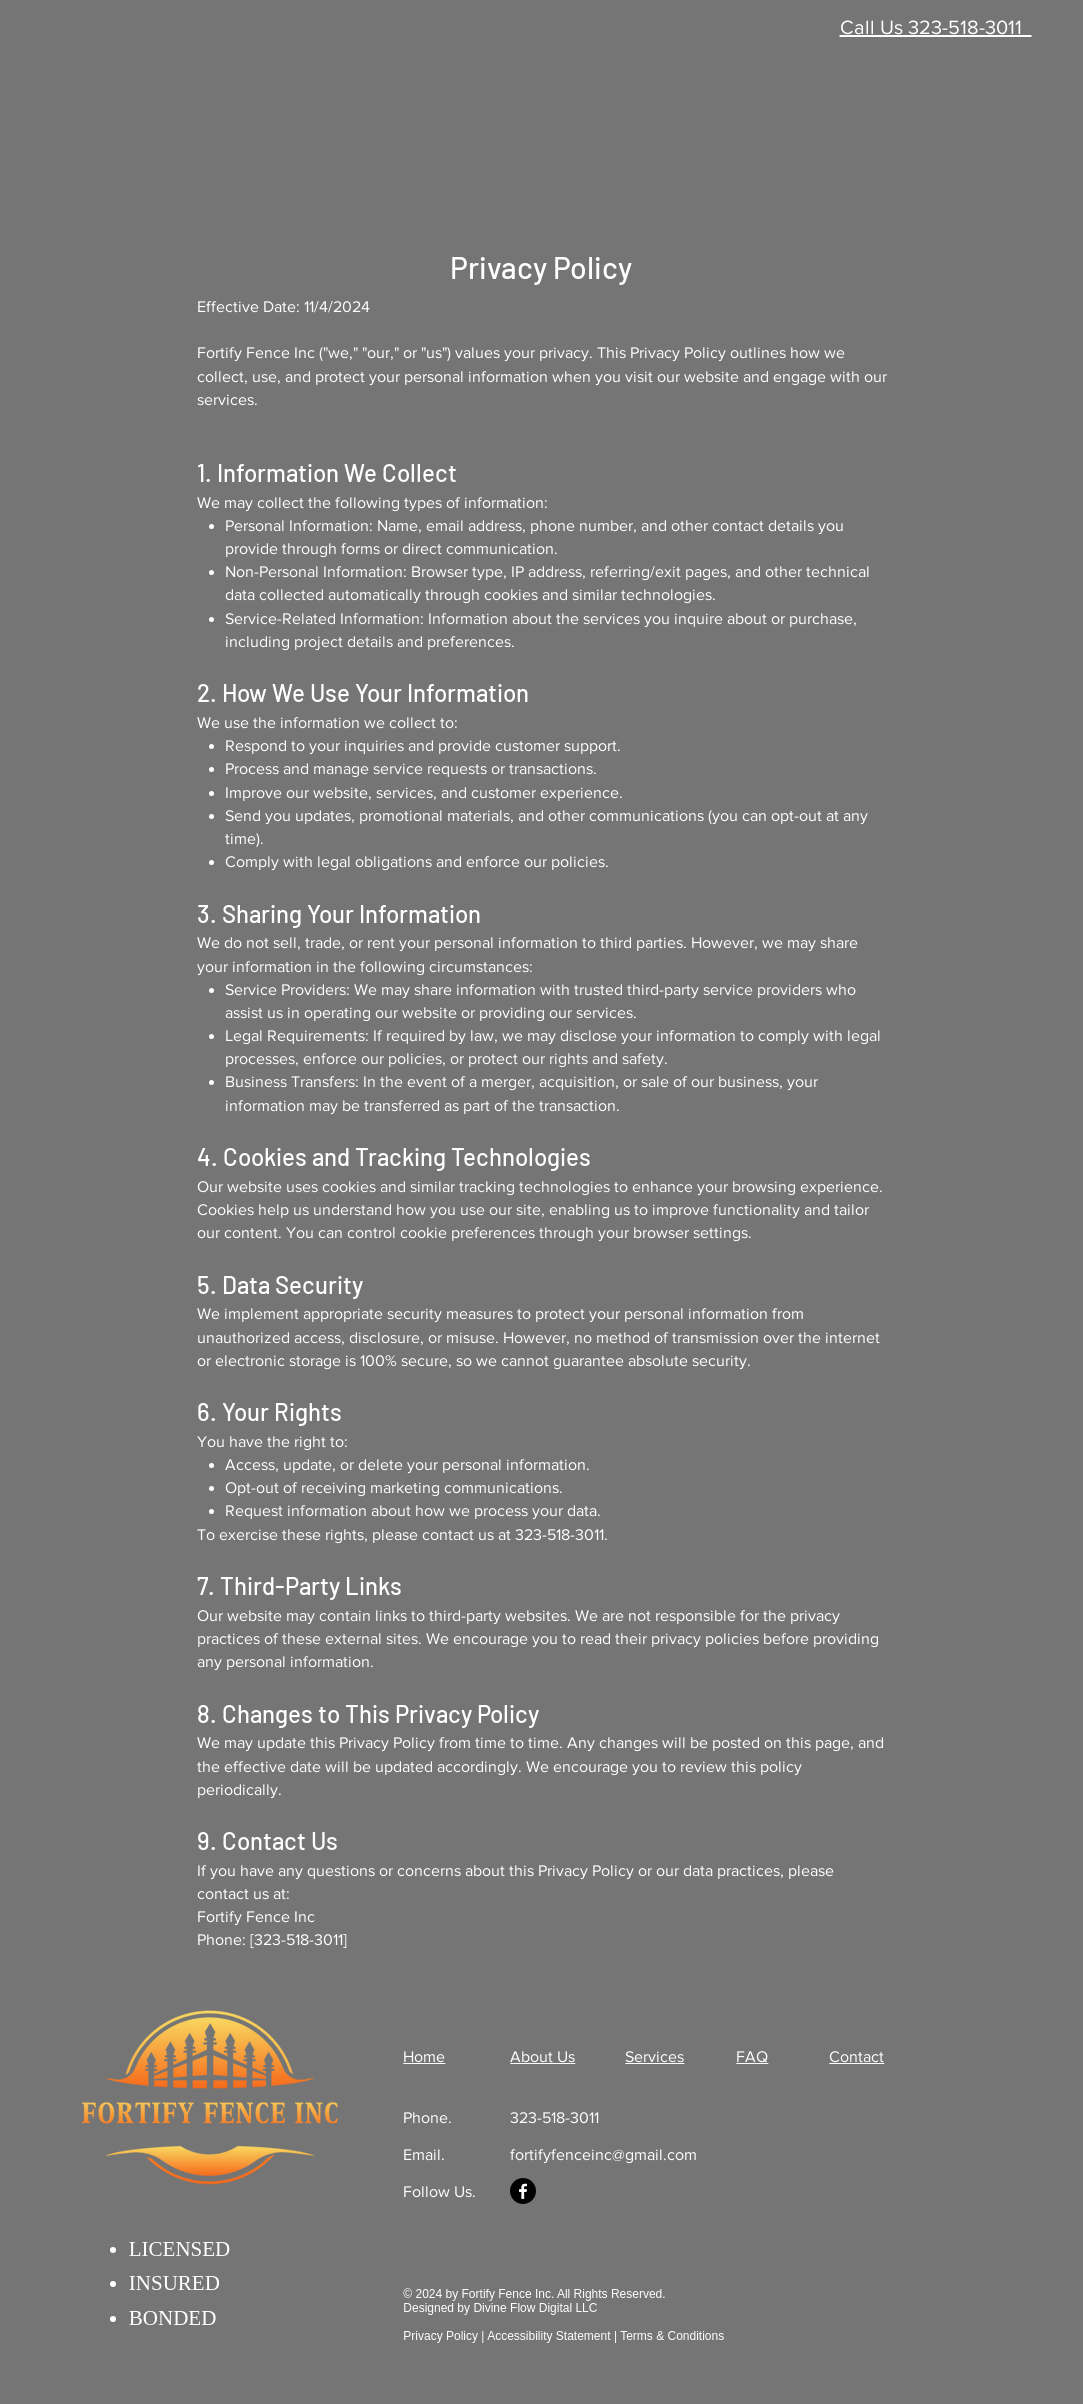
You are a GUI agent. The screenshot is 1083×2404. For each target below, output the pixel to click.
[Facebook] (523, 2191)
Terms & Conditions (672, 2336)
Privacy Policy (442, 2336)
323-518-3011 (554, 2117)
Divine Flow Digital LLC (535, 2308)
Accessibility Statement (548, 2336)
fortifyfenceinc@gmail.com (603, 2154)
